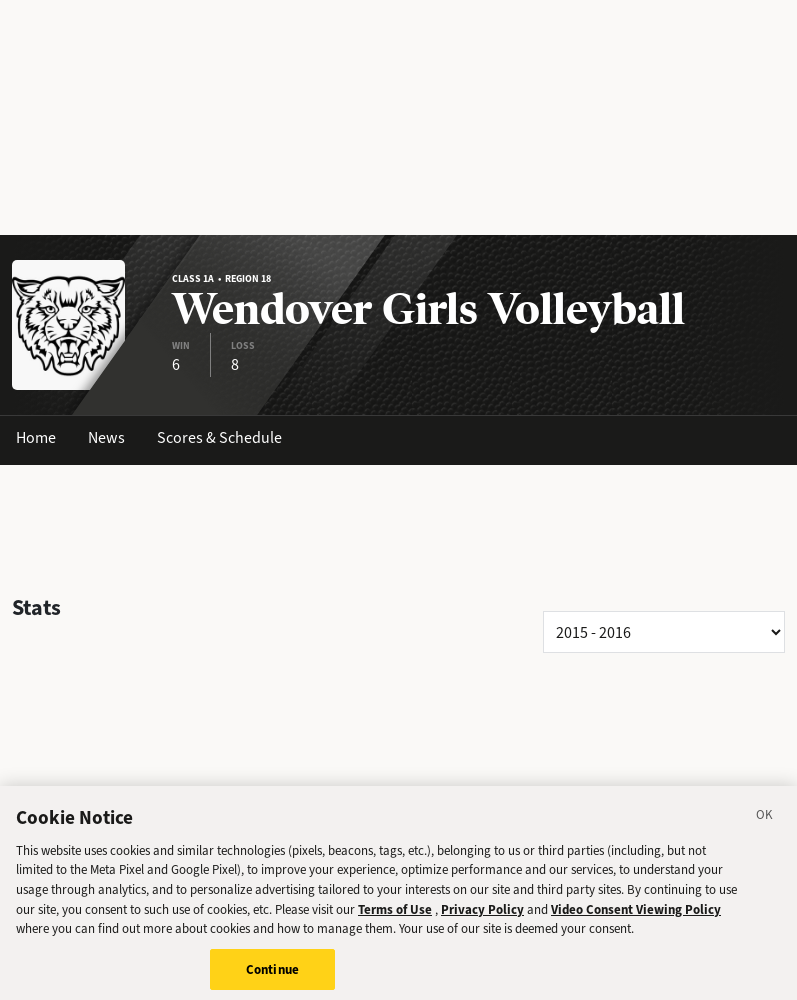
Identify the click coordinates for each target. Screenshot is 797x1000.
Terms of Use (395, 915)
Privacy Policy (482, 915)
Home (36, 437)
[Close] (765, 825)
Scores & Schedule (219, 437)
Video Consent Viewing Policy (636, 915)
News (106, 437)
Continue (272, 975)
